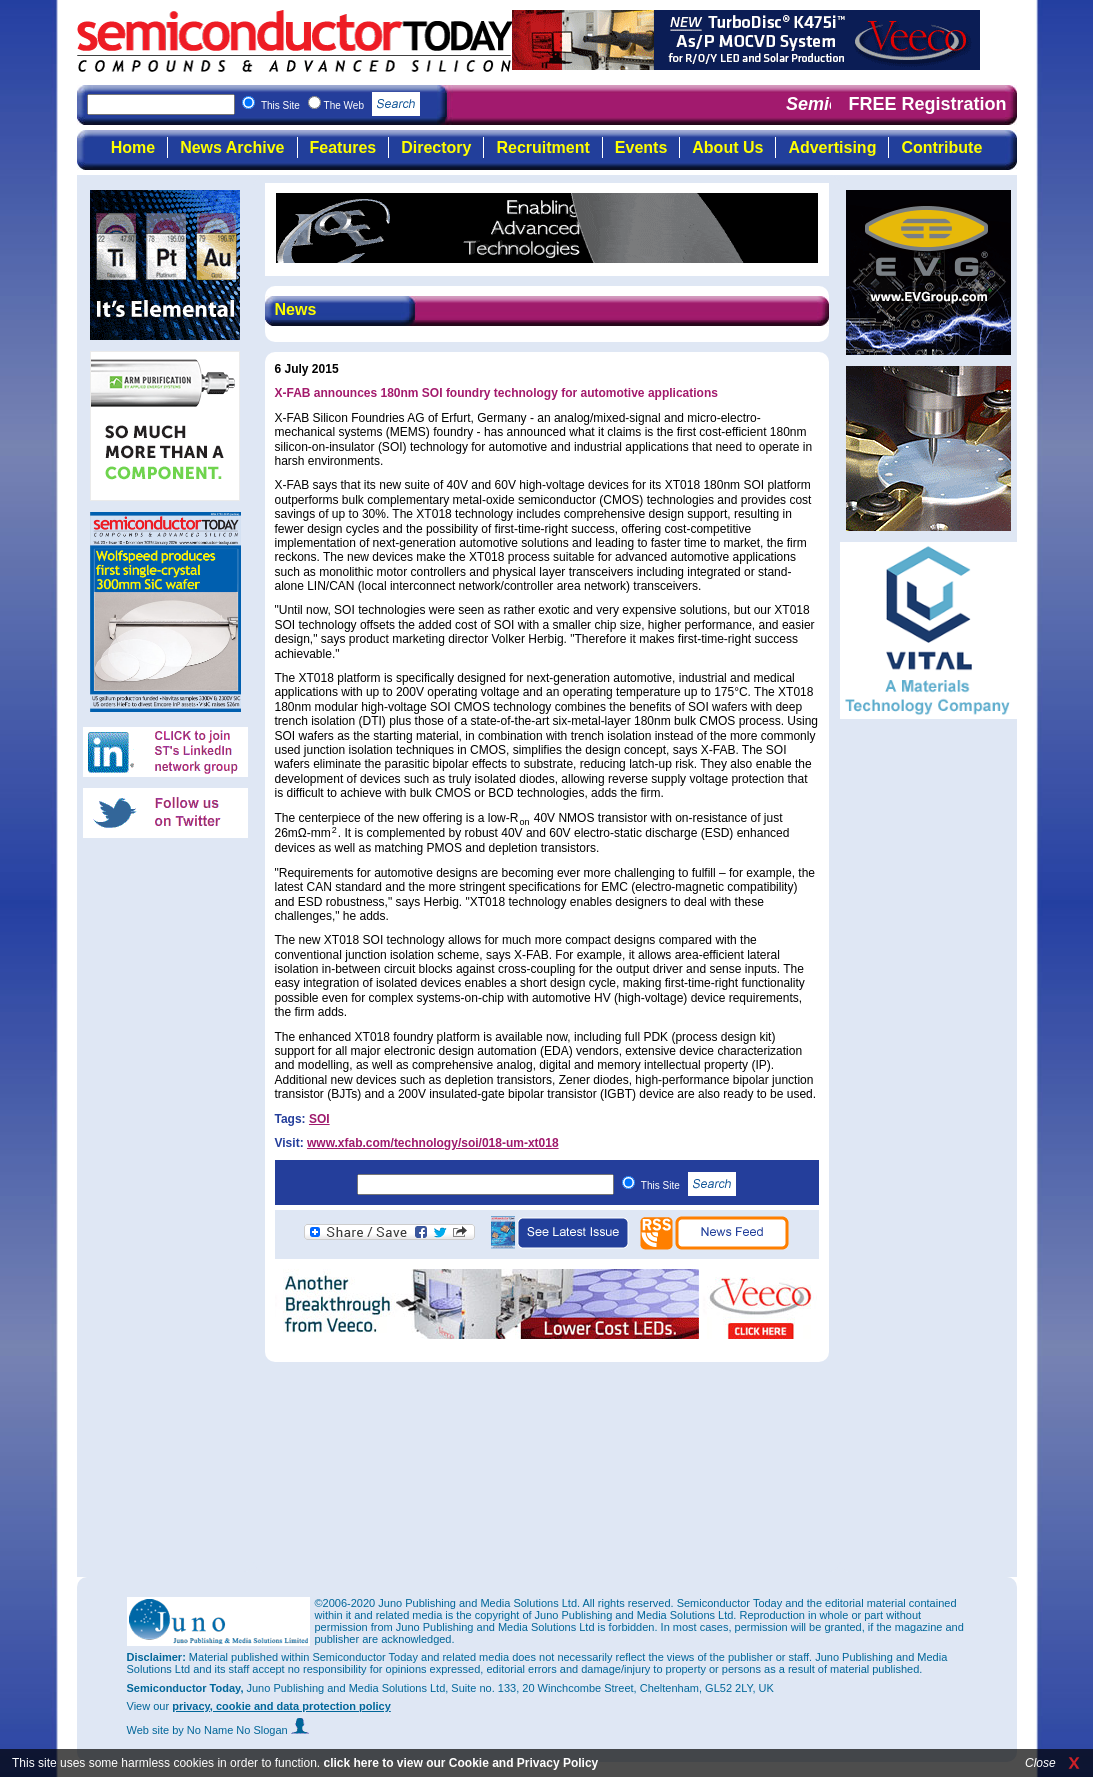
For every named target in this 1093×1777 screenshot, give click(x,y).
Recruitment (542, 147)
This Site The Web (340, 105)
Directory (436, 147)
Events (641, 147)
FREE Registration (927, 104)
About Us (727, 147)
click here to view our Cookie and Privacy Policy (460, 1763)
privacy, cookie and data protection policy (281, 1706)
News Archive (232, 147)
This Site (688, 1185)
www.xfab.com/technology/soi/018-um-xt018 (433, 1143)
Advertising (832, 147)
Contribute (941, 147)
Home (133, 147)
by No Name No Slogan (240, 1730)
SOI (319, 1119)
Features (343, 147)
